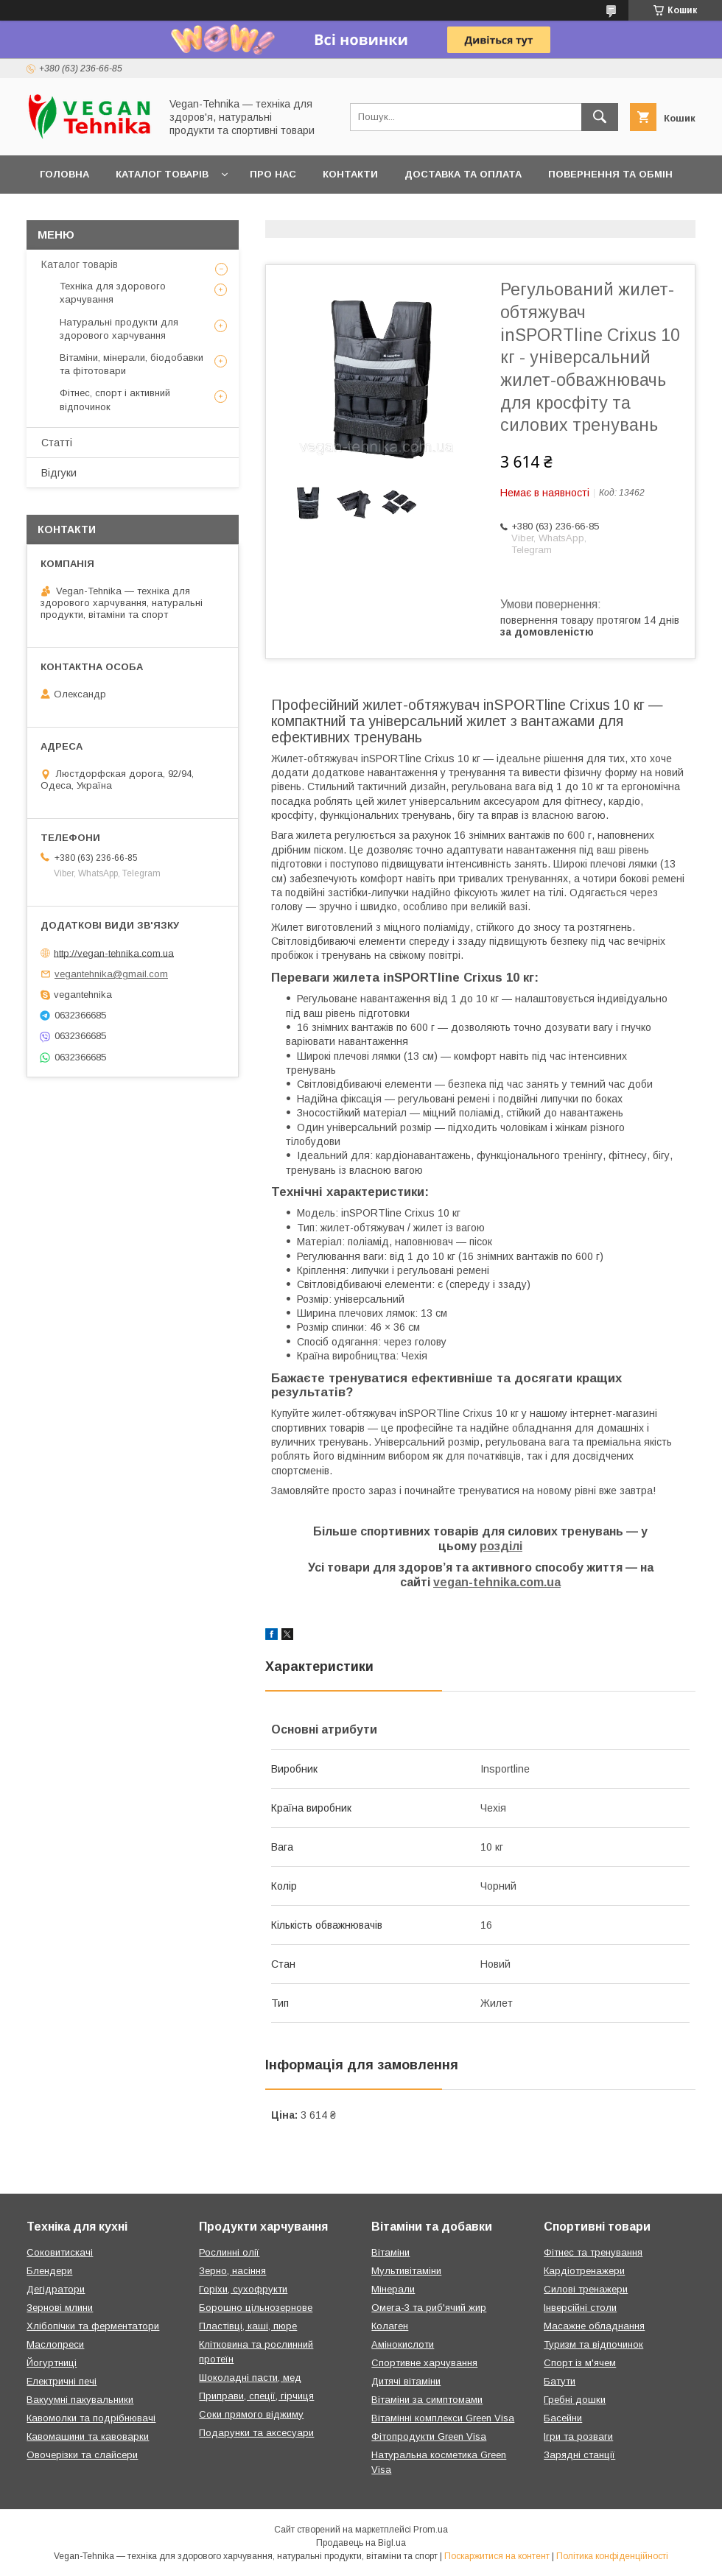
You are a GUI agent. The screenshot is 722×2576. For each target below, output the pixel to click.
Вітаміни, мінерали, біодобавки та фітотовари (131, 364)
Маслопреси (55, 2344)
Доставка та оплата (463, 174)
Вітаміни (390, 2252)
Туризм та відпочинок (593, 2344)
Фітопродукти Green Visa (428, 2436)
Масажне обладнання (594, 2326)
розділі (501, 1546)
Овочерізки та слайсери (82, 2454)
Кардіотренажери (584, 2270)
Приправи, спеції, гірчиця (256, 2395)
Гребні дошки (575, 2399)
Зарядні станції (579, 2454)
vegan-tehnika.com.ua (497, 1582)
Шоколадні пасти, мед (250, 2377)
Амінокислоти (402, 2344)
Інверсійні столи (580, 2307)
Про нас (273, 174)
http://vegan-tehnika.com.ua (114, 952)
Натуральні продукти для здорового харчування (119, 329)
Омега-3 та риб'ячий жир (428, 2307)
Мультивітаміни (406, 2270)
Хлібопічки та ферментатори (93, 2326)
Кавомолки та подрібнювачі (91, 2418)
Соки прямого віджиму (251, 2414)
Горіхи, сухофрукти (243, 2289)
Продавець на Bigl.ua (361, 2543)
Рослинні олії (229, 2252)
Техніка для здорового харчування (113, 293)
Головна (64, 174)
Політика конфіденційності (612, 2556)
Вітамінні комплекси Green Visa (442, 2418)
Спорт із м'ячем (580, 2362)
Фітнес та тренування (593, 2252)
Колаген (389, 2326)
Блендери (49, 2270)
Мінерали (393, 2289)
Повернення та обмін (610, 174)
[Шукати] (599, 117)
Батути (559, 2381)
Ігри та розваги (578, 2436)
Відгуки (59, 473)
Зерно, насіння (232, 2270)
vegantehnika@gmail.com (111, 973)
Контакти (350, 174)
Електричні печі (62, 2381)
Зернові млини (60, 2307)
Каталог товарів (162, 174)
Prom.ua (430, 2529)
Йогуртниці (52, 2362)
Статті (56, 442)
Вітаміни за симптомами (427, 2399)
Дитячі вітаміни (406, 2381)
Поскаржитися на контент (497, 2556)
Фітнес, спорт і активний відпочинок (115, 399)
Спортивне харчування (424, 2362)
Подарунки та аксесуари (256, 2432)
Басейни (563, 2418)
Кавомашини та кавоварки (88, 2436)
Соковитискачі (60, 2252)
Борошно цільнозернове (255, 2307)
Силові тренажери (586, 2289)
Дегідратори (56, 2289)
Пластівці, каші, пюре (248, 2326)
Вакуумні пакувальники (80, 2399)
